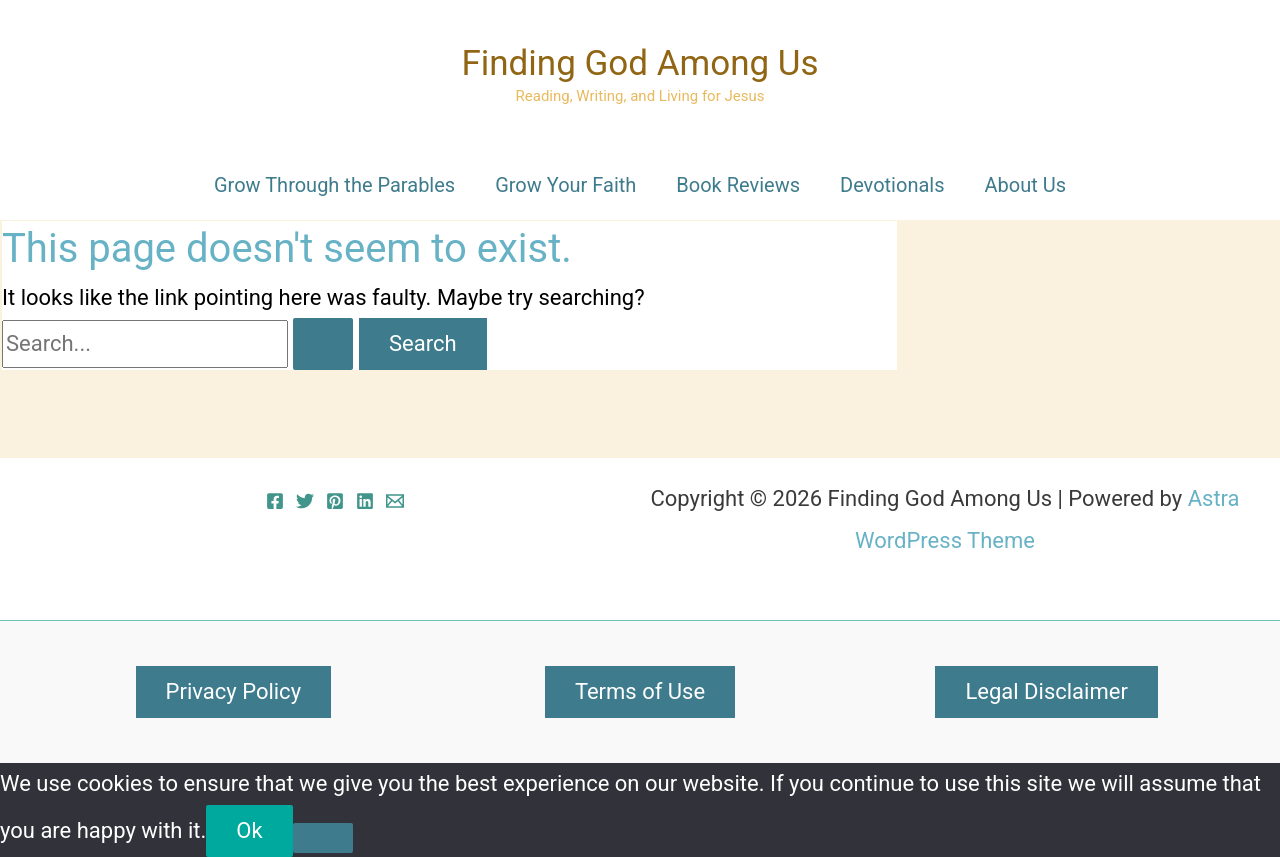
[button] (233, 692)
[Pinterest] (335, 501)
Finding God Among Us (639, 63)
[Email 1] (395, 501)
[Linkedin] (365, 501)
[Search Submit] (323, 344)
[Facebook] (275, 501)
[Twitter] (305, 501)
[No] (323, 838)
